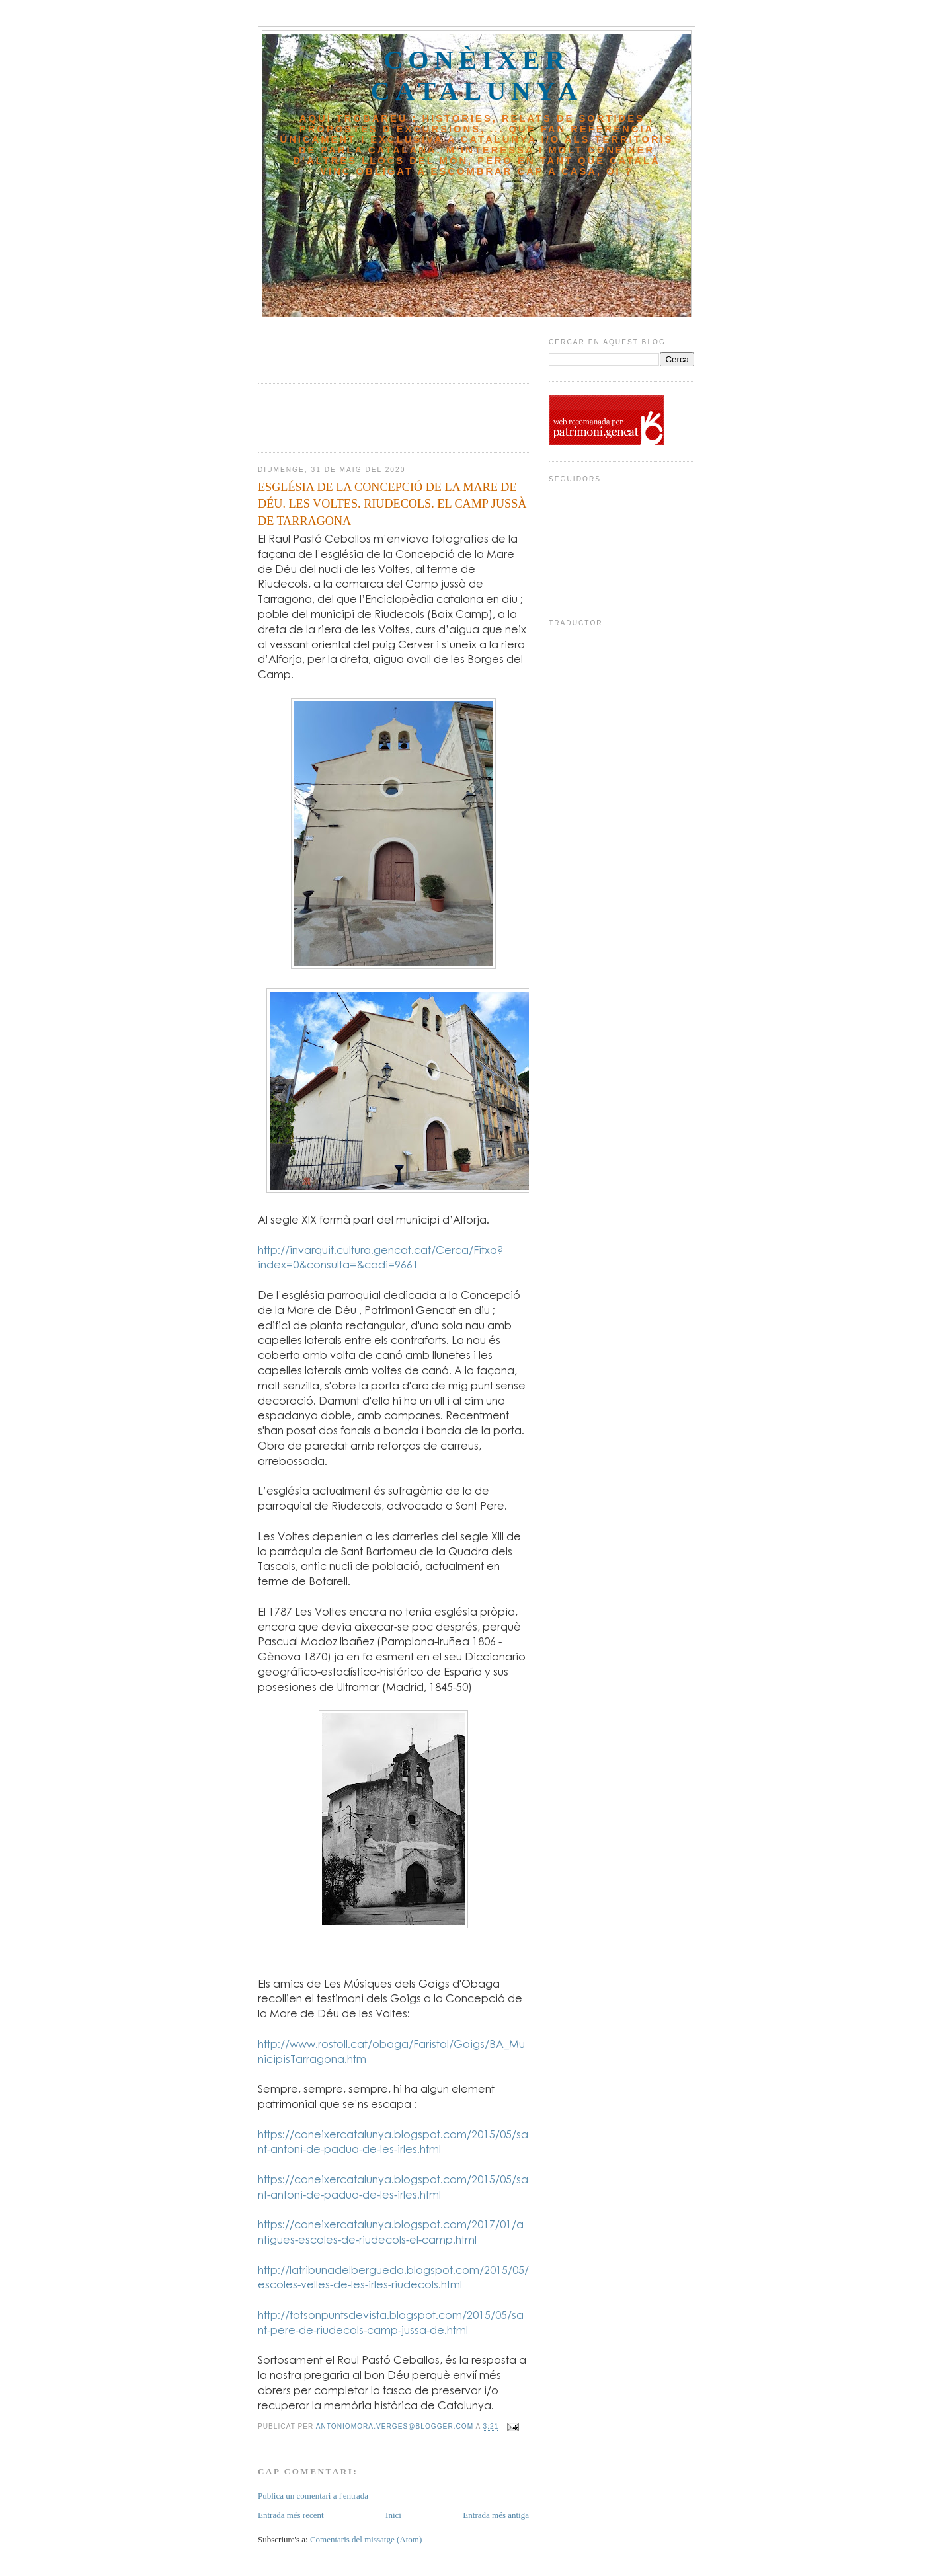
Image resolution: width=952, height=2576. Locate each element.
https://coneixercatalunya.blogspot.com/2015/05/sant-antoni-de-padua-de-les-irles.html (393, 2142)
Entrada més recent (291, 2515)
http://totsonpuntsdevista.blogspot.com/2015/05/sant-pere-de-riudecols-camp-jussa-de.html (391, 2322)
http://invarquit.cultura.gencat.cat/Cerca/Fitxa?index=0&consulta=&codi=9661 (380, 1257)
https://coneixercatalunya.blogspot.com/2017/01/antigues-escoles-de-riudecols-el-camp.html (391, 2231)
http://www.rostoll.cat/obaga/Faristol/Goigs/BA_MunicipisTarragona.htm (391, 2051)
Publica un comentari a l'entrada (313, 2496)
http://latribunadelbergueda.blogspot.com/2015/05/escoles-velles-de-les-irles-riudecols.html (393, 2277)
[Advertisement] (335, 348)
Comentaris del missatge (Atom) (366, 2539)
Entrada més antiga (496, 2515)
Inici (393, 2515)
